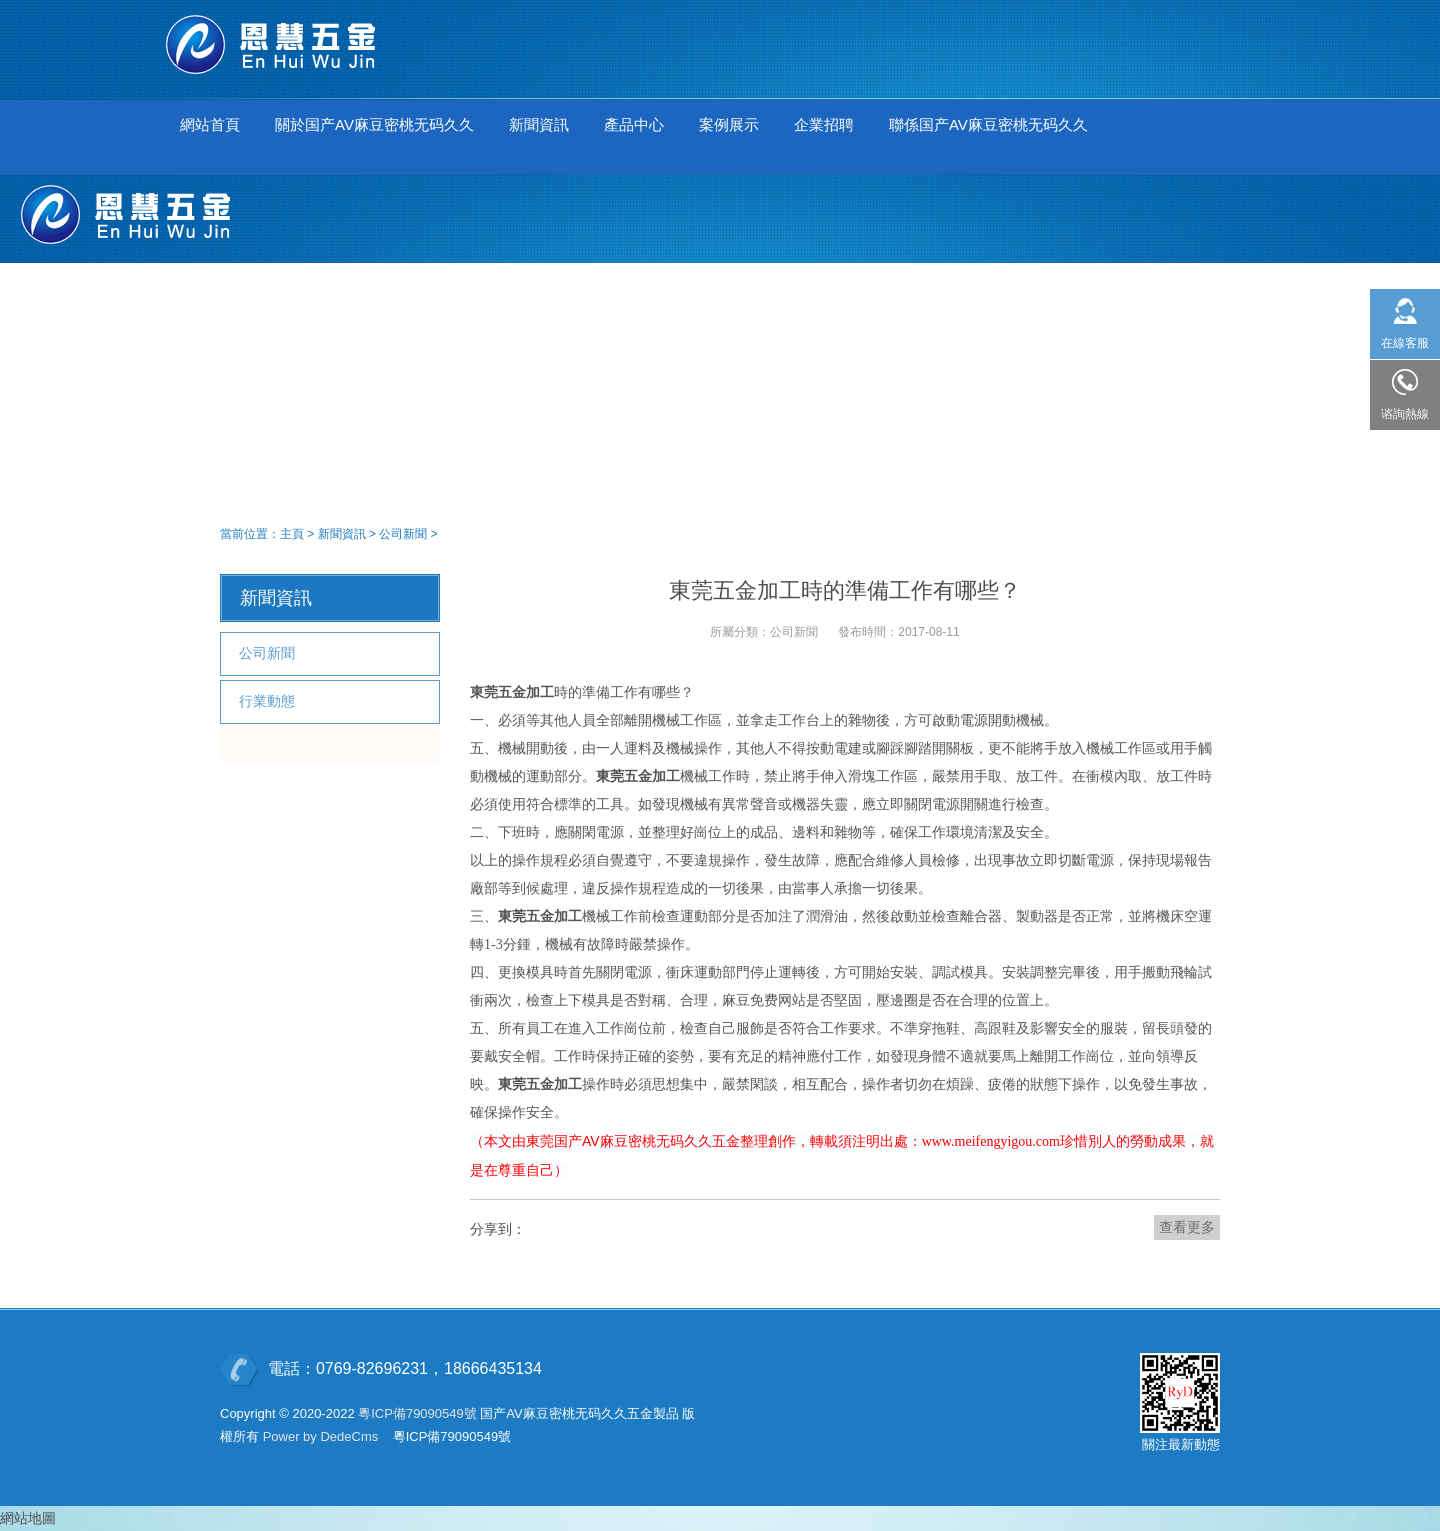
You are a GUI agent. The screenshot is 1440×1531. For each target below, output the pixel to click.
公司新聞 (403, 534)
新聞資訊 (342, 534)
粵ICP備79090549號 (417, 1413)
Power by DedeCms (321, 1436)
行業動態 (267, 701)
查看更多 (1187, 1227)
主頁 (292, 534)
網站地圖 (28, 1518)
